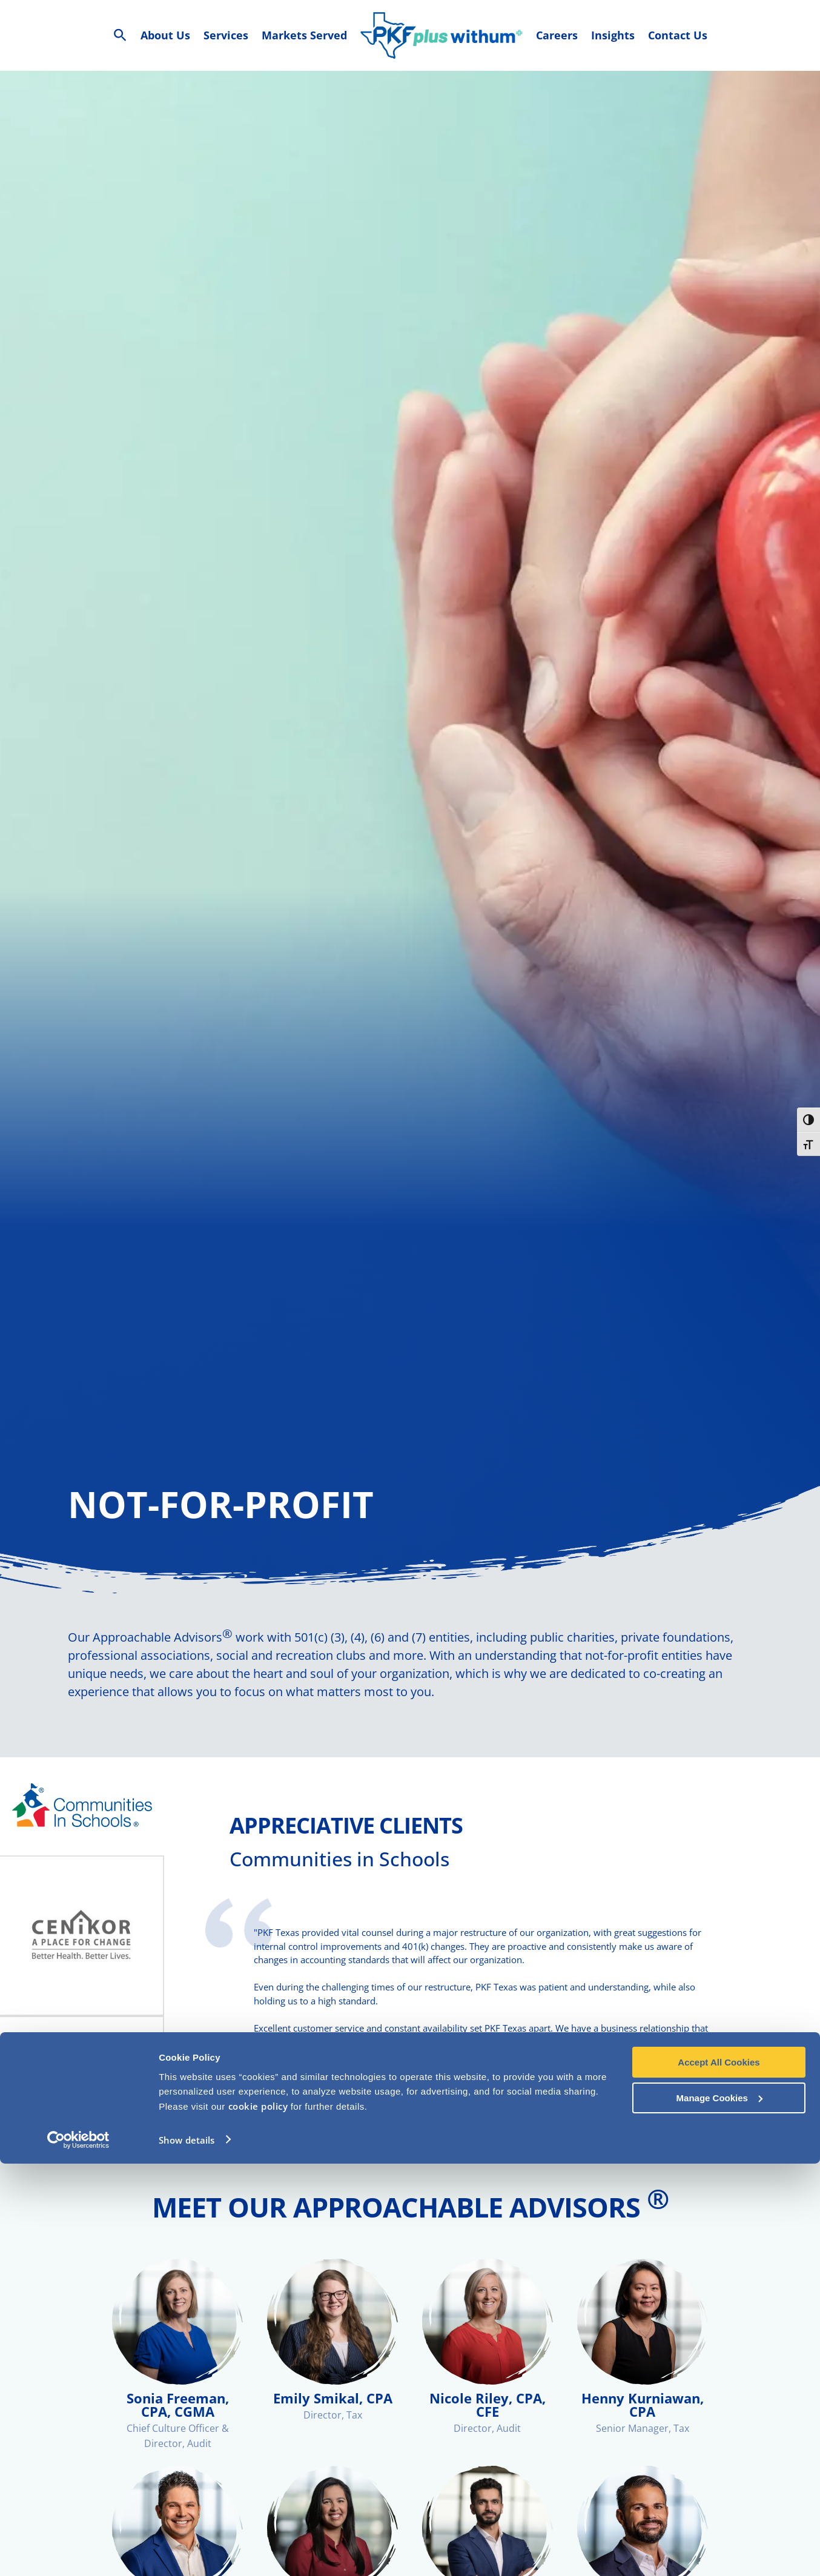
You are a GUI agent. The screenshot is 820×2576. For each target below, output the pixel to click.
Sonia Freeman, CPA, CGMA (178, 2423)
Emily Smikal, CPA (332, 2416)
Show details (186, 2552)
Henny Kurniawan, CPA (642, 2423)
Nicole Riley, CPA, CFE (487, 2423)
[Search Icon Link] (120, 35)
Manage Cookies (719, 2510)
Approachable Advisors (163, 1655)
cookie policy (258, 2518)
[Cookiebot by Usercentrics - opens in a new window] (78, 2552)
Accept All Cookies (718, 2475)
